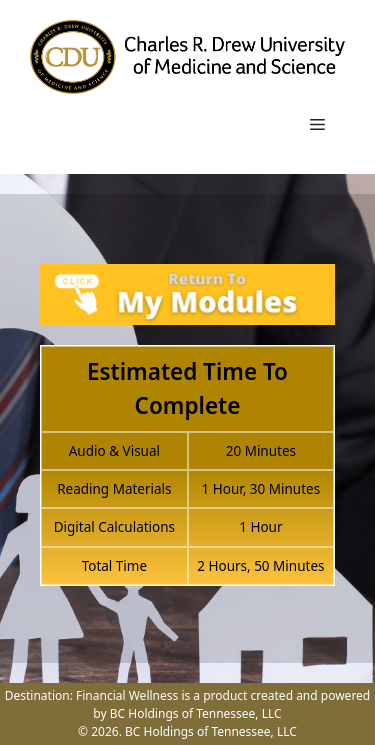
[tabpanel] (187, 436)
